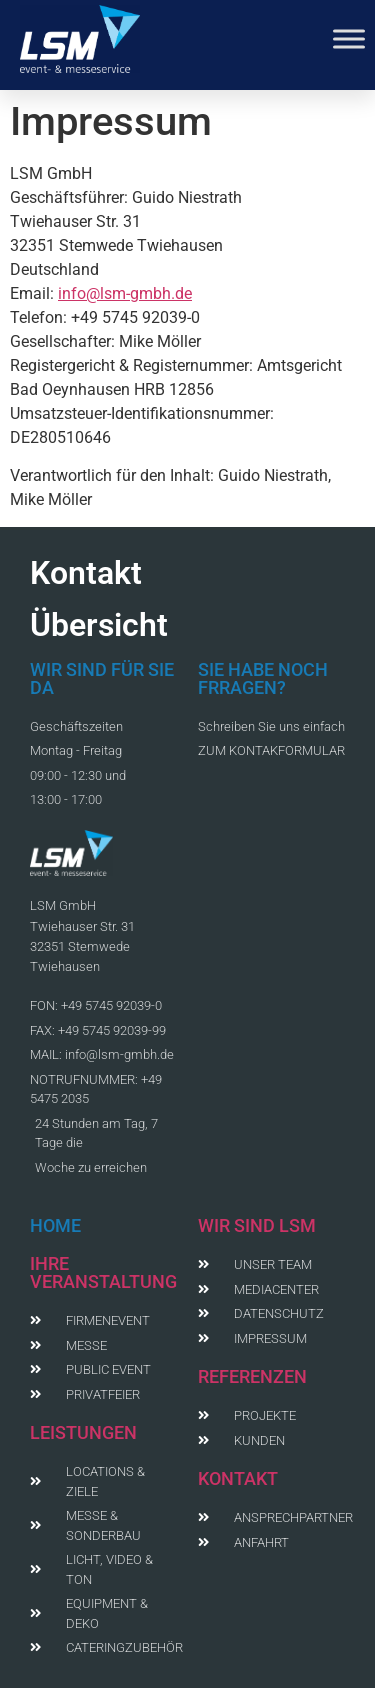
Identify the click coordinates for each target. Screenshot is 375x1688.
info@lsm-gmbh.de (125, 293)
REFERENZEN (252, 1376)
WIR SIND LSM (257, 1225)
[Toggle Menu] (349, 38)
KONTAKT (238, 1478)
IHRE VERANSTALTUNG (103, 1272)
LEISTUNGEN (83, 1432)
